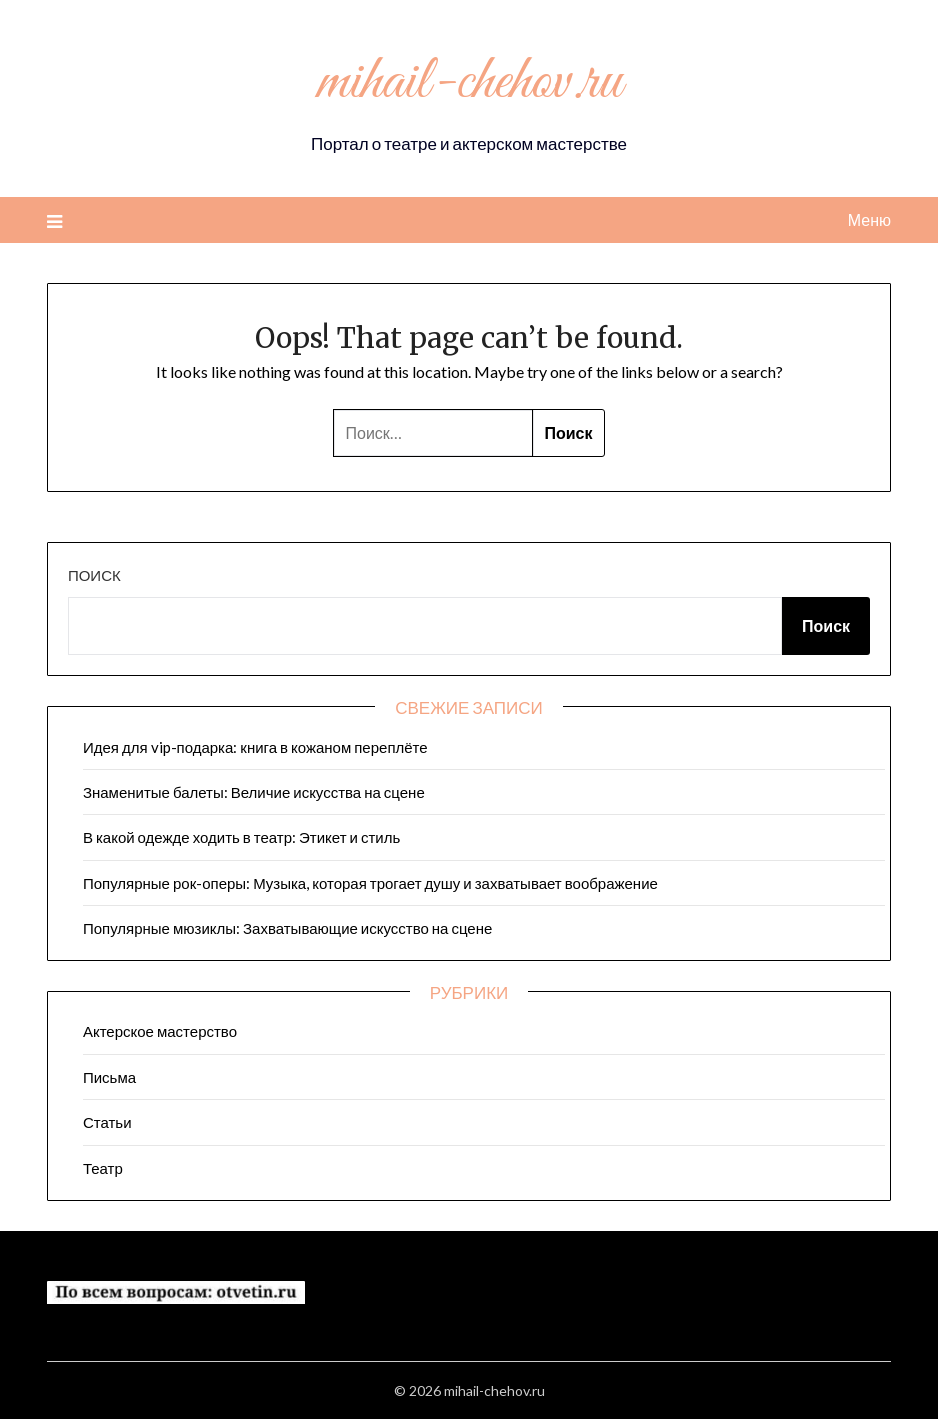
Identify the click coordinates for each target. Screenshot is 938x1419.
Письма (109, 1077)
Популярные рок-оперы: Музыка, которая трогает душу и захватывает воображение (370, 883)
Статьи (107, 1122)
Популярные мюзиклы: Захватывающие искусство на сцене (287, 928)
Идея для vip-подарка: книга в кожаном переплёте (255, 747)
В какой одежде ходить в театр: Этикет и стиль (241, 837)
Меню (869, 219)
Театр (103, 1168)
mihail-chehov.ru (469, 83)
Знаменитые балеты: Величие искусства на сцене (254, 792)
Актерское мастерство (160, 1031)
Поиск (94, 575)
